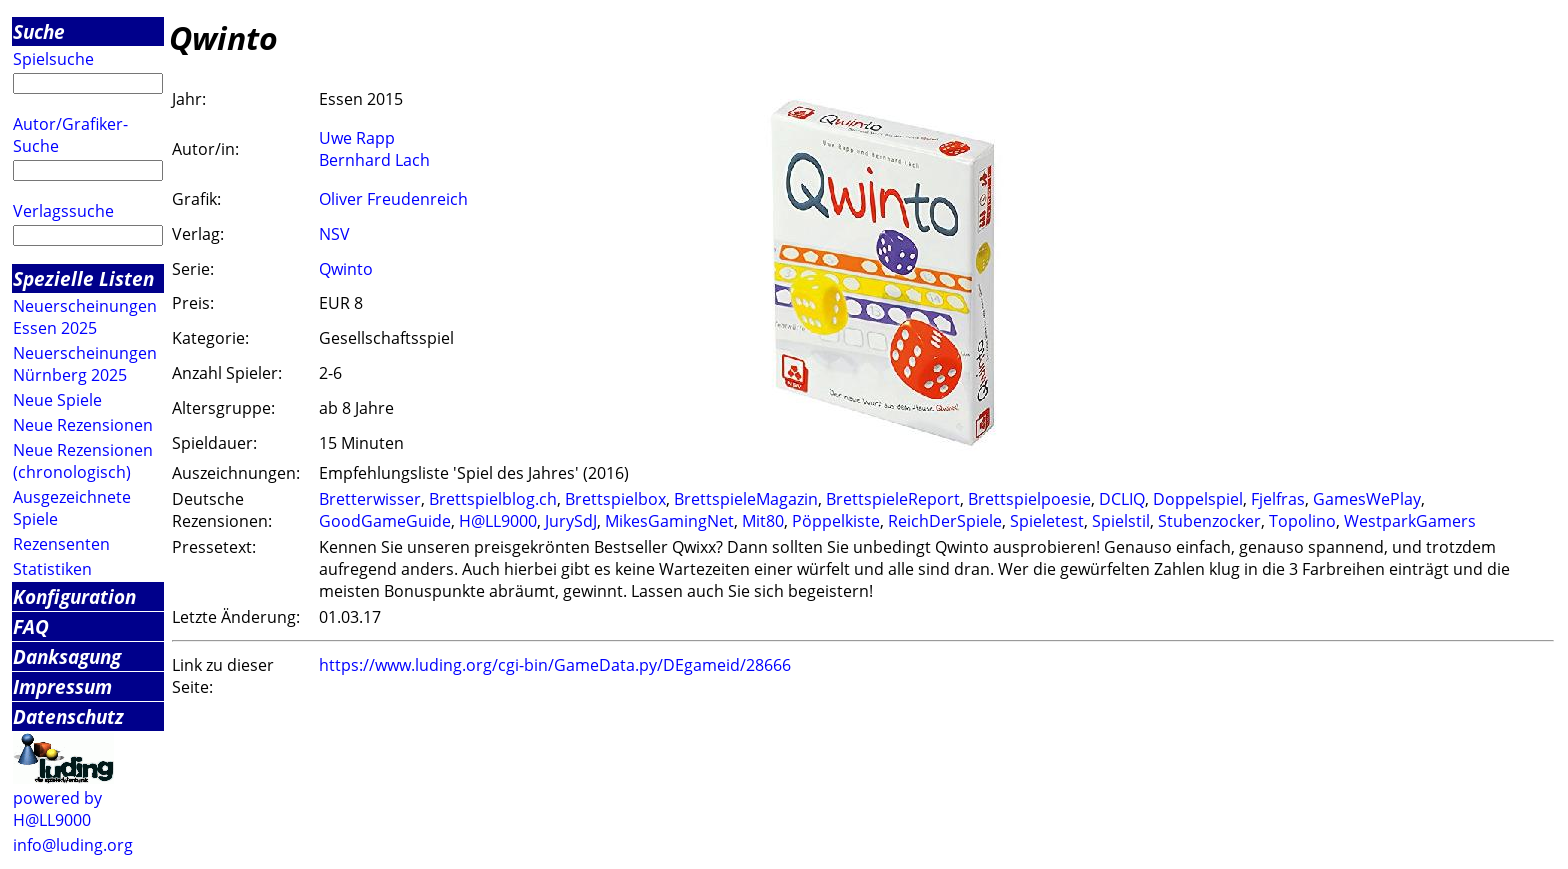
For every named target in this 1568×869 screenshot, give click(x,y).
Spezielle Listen (83, 278)
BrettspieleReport (893, 499)
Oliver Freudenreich (393, 199)
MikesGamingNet (669, 521)
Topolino (1302, 521)
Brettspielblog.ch (493, 499)
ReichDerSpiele (945, 521)
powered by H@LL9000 (57, 809)
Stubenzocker (1209, 521)
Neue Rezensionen (83, 425)
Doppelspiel (1198, 499)
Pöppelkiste (836, 521)
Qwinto (346, 269)
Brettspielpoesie (1029, 499)
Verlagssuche (63, 211)
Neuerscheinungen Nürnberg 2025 (85, 364)
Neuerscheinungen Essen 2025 (85, 317)
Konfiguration (74, 596)
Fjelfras (1278, 499)
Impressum (62, 686)
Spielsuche (53, 59)
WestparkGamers (1410, 521)
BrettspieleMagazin (746, 499)
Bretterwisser (370, 499)
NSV (334, 234)
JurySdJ (571, 521)
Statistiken (52, 569)
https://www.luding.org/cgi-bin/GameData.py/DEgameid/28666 (555, 665)
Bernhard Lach (374, 160)
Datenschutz (68, 716)
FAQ (31, 626)
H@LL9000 (498, 521)
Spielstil (1121, 521)
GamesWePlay (1367, 499)
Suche (39, 31)
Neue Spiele (57, 400)
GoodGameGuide (385, 521)
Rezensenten (61, 544)
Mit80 (763, 521)
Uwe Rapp (357, 138)
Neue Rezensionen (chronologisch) (83, 461)
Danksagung (67, 656)
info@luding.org (73, 845)
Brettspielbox (615, 499)
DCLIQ (1122, 499)
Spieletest (1047, 521)
